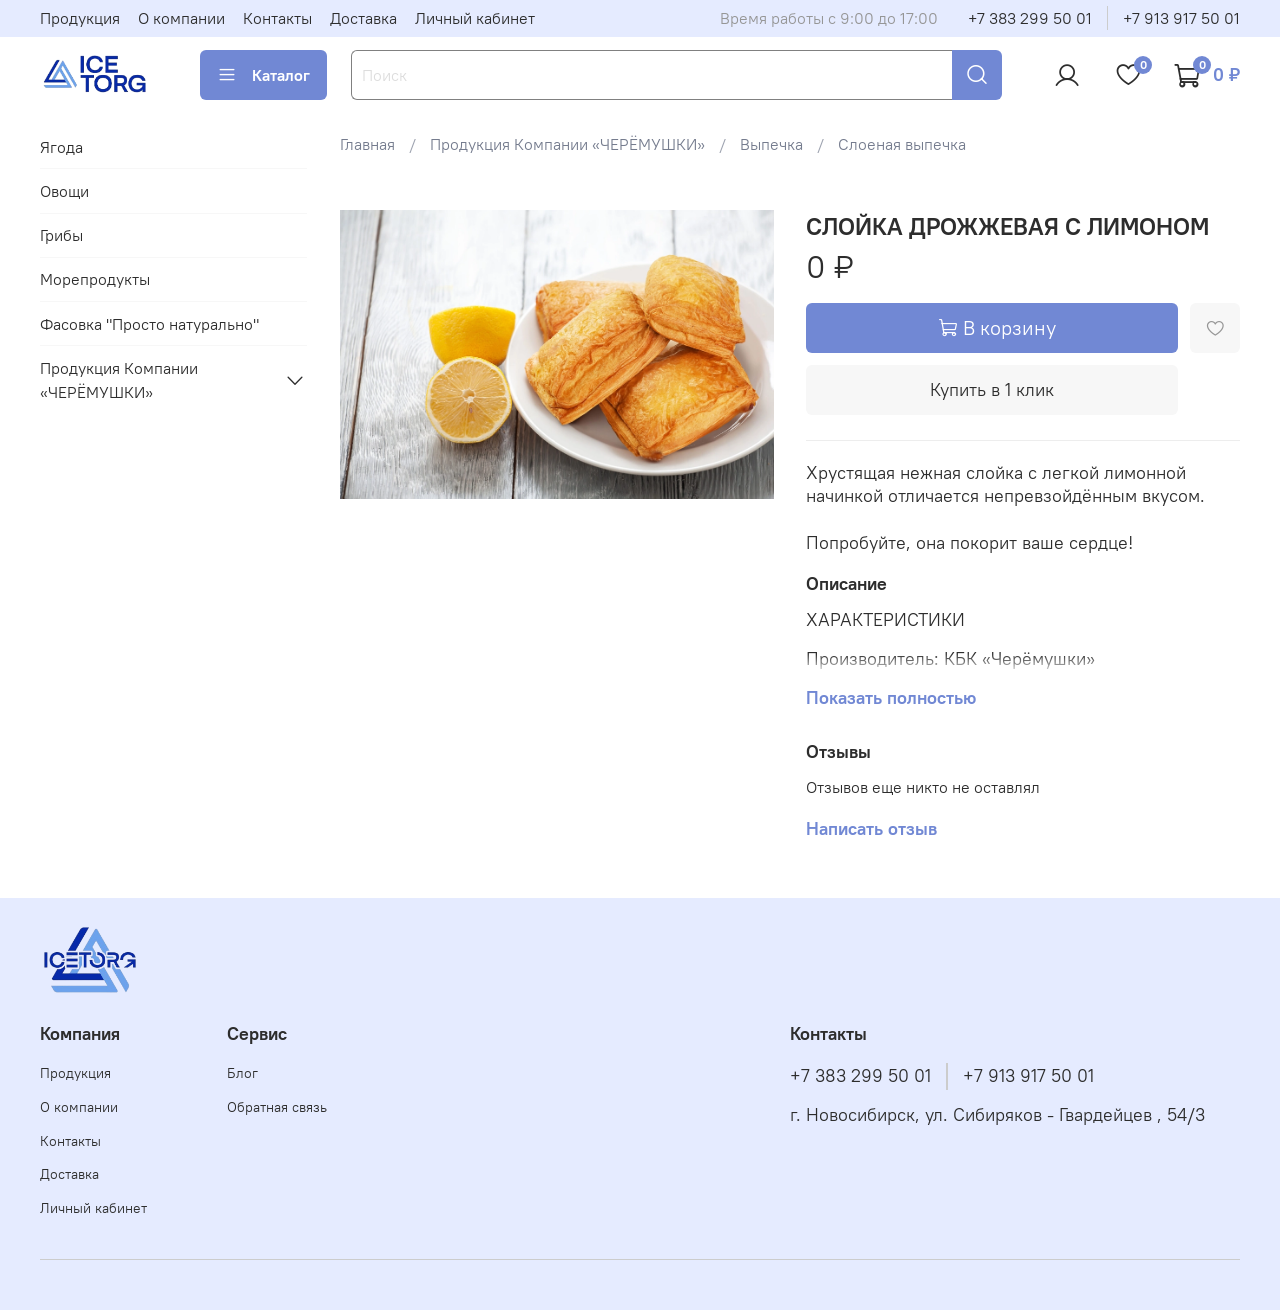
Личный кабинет (475, 18)
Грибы (61, 235)
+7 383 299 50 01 (1030, 18)
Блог (242, 1073)
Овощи (64, 191)
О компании (181, 18)
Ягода (61, 147)
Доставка (363, 18)
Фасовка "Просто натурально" (149, 324)
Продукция (80, 18)
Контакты (277, 18)
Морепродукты (95, 279)
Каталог (263, 75)
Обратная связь (277, 1107)
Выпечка (771, 144)
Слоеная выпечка (902, 144)
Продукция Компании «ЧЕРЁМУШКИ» (567, 144)
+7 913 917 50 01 (1181, 18)
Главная (367, 144)
